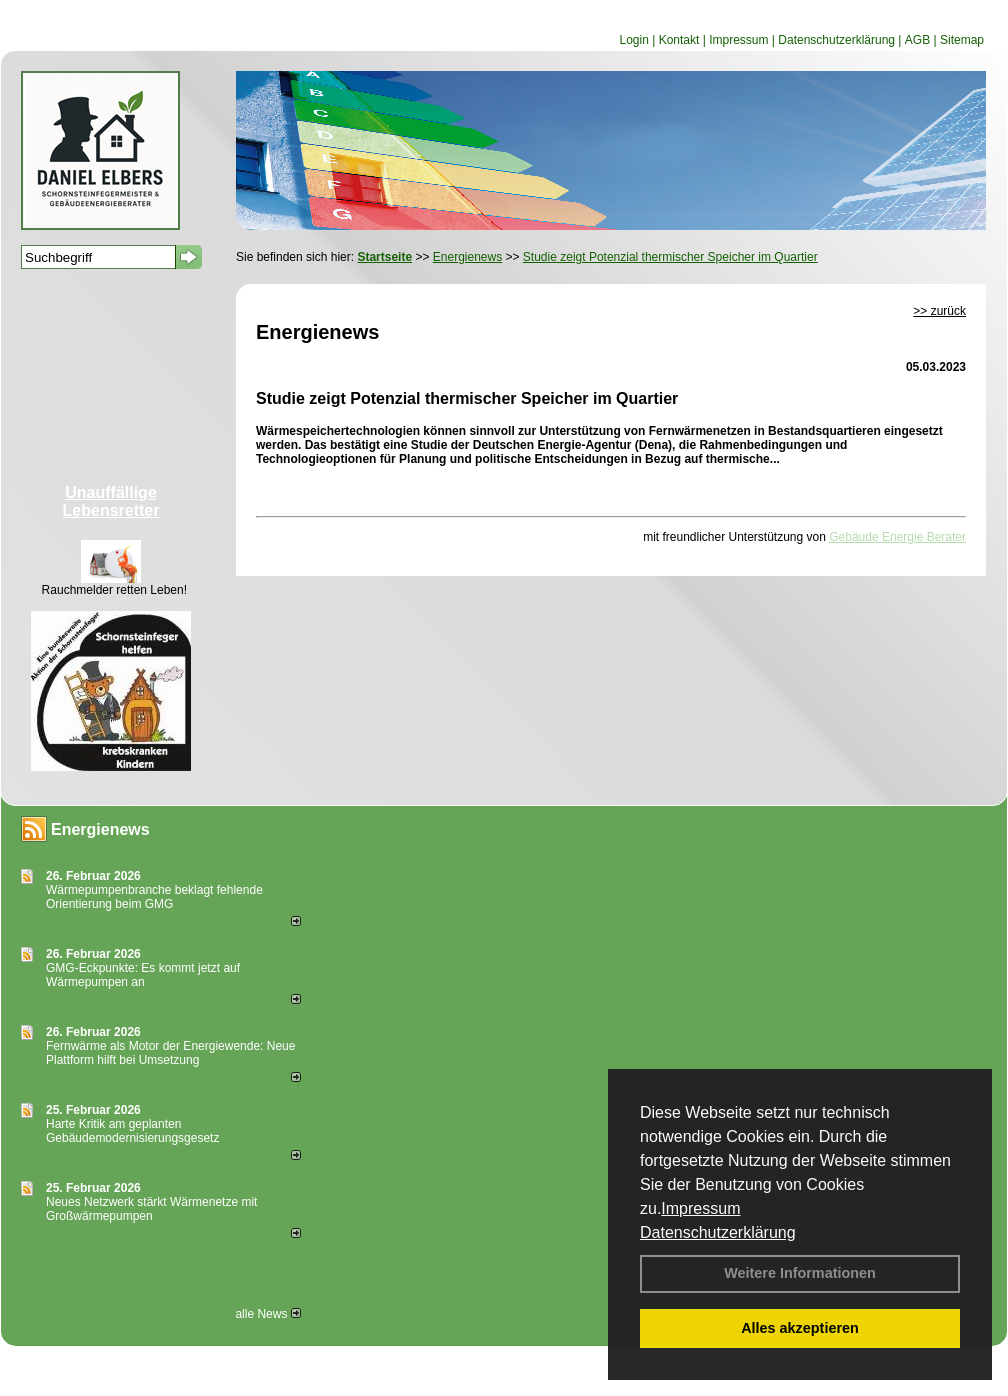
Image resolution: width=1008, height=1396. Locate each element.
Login (633, 40)
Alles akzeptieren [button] (800, 1328)
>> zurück (939, 311)
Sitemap (962, 40)
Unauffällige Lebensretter (111, 501)
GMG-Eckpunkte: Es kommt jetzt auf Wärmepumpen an (143, 975)
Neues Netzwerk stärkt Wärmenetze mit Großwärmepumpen (151, 1209)
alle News (267, 1314)
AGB (917, 40)
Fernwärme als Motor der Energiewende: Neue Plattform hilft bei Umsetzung (170, 1053)
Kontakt (679, 40)
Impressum (700, 1208)
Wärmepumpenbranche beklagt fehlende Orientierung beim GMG (154, 897)
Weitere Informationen (800, 1273)
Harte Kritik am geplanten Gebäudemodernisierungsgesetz (132, 1131)
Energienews (100, 829)
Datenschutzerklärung (718, 1232)
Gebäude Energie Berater (897, 537)
